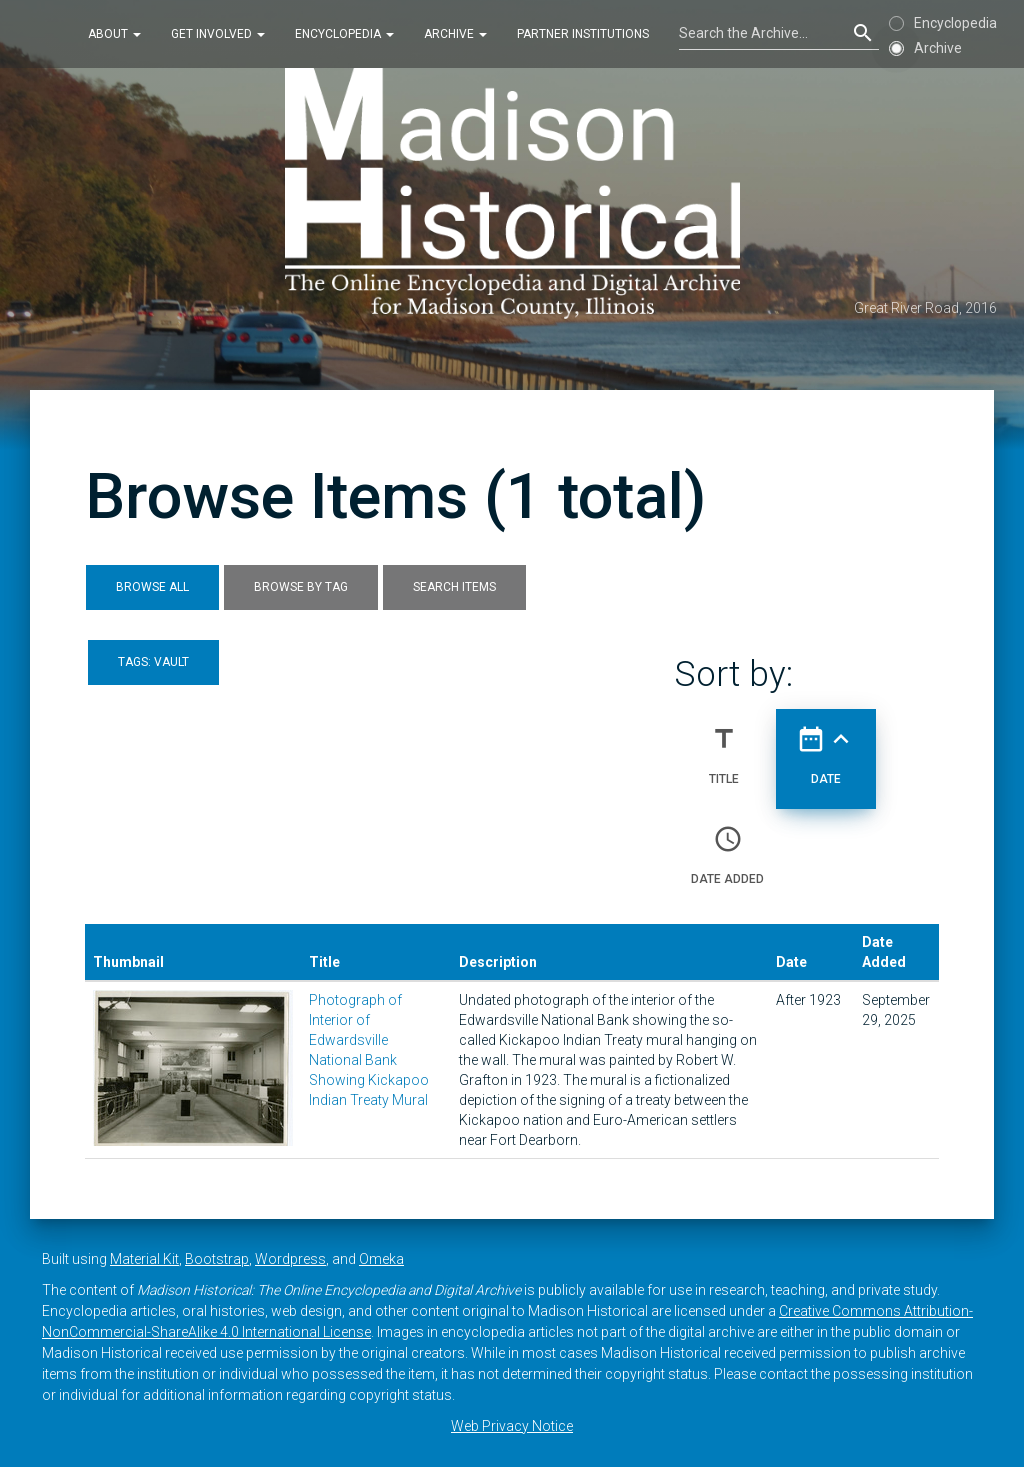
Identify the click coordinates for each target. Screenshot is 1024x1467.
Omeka (381, 1259)
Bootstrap (217, 1259)
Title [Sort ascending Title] (724, 747)
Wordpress (290, 1259)
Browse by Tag (301, 587)
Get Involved (218, 34)
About (114, 34)
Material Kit (144, 1259)
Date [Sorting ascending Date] (826, 747)
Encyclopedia (344, 34)
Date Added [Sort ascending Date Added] (727, 847)
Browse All (152, 587)
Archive (455, 34)
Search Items (454, 587)
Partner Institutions (583, 34)
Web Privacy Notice (512, 1426)
